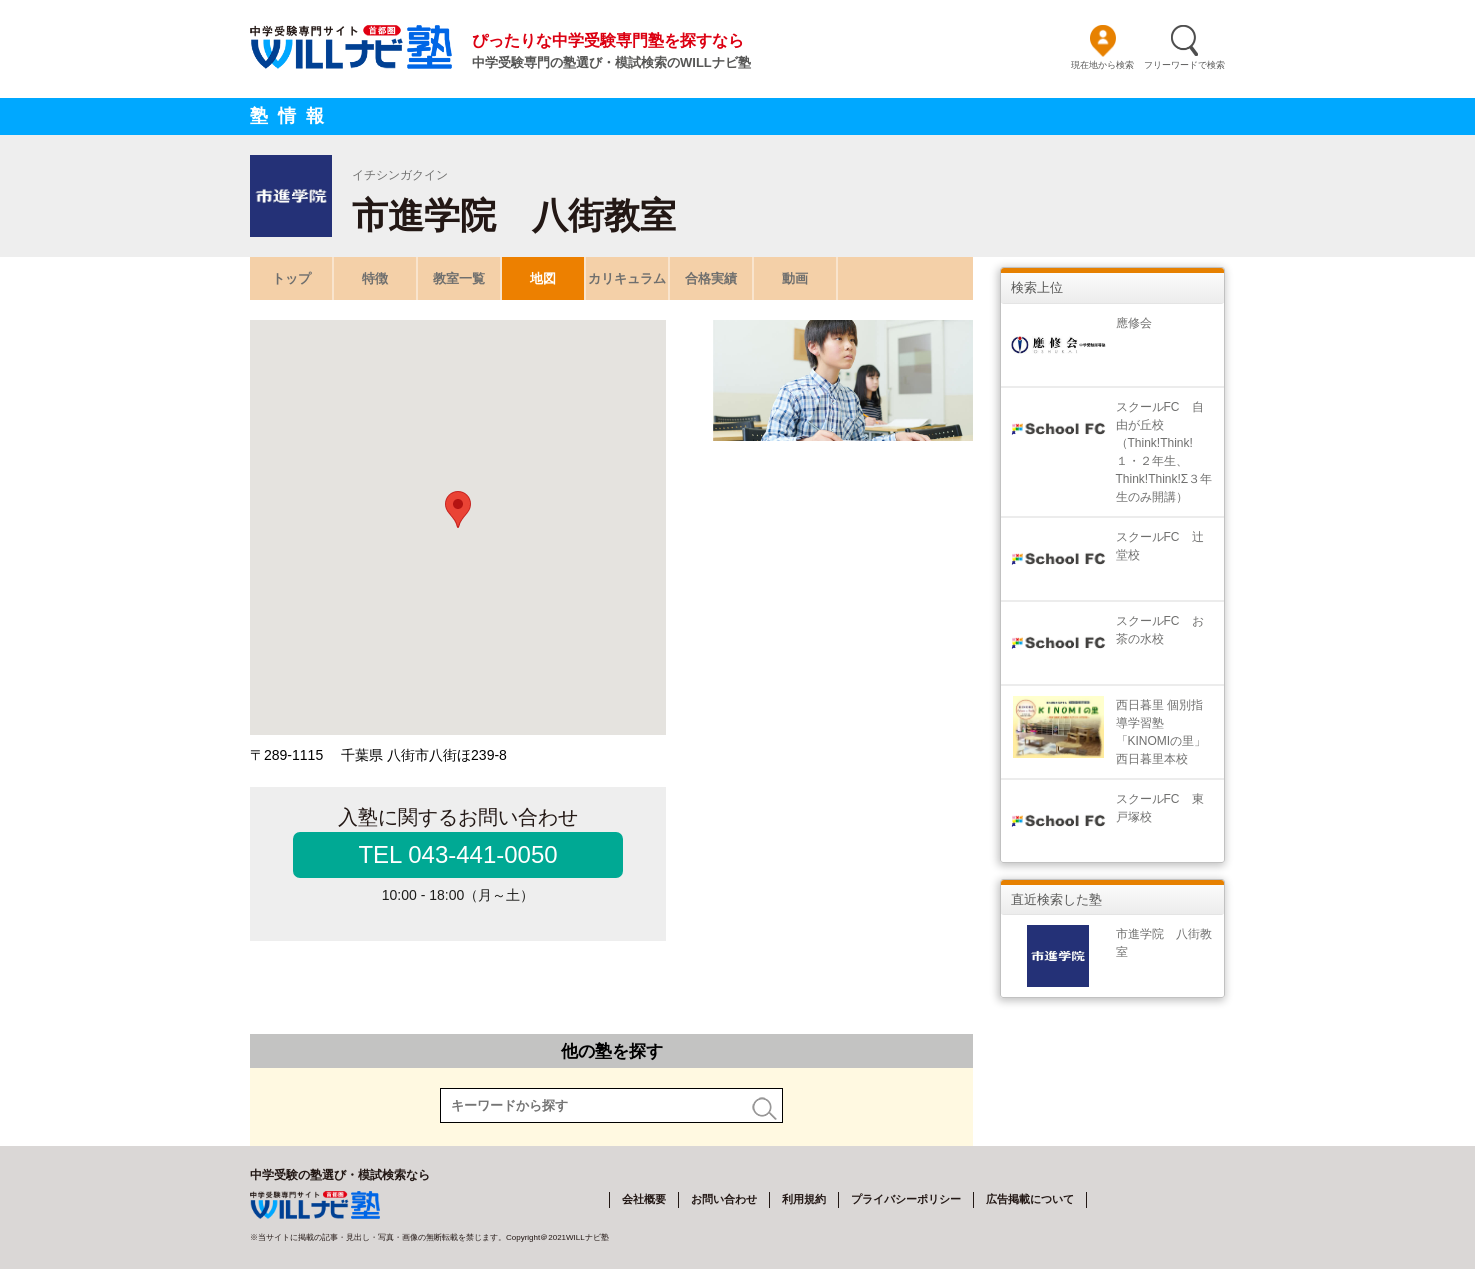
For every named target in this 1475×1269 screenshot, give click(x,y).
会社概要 (644, 1199)
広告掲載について (1030, 1199)
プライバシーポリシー (906, 1199)
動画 (795, 278)
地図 (543, 278)
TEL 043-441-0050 (457, 854)
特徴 (375, 278)
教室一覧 (459, 278)
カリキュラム (627, 278)
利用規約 (804, 1199)
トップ (291, 278)
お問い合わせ (724, 1199)
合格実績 (711, 278)
